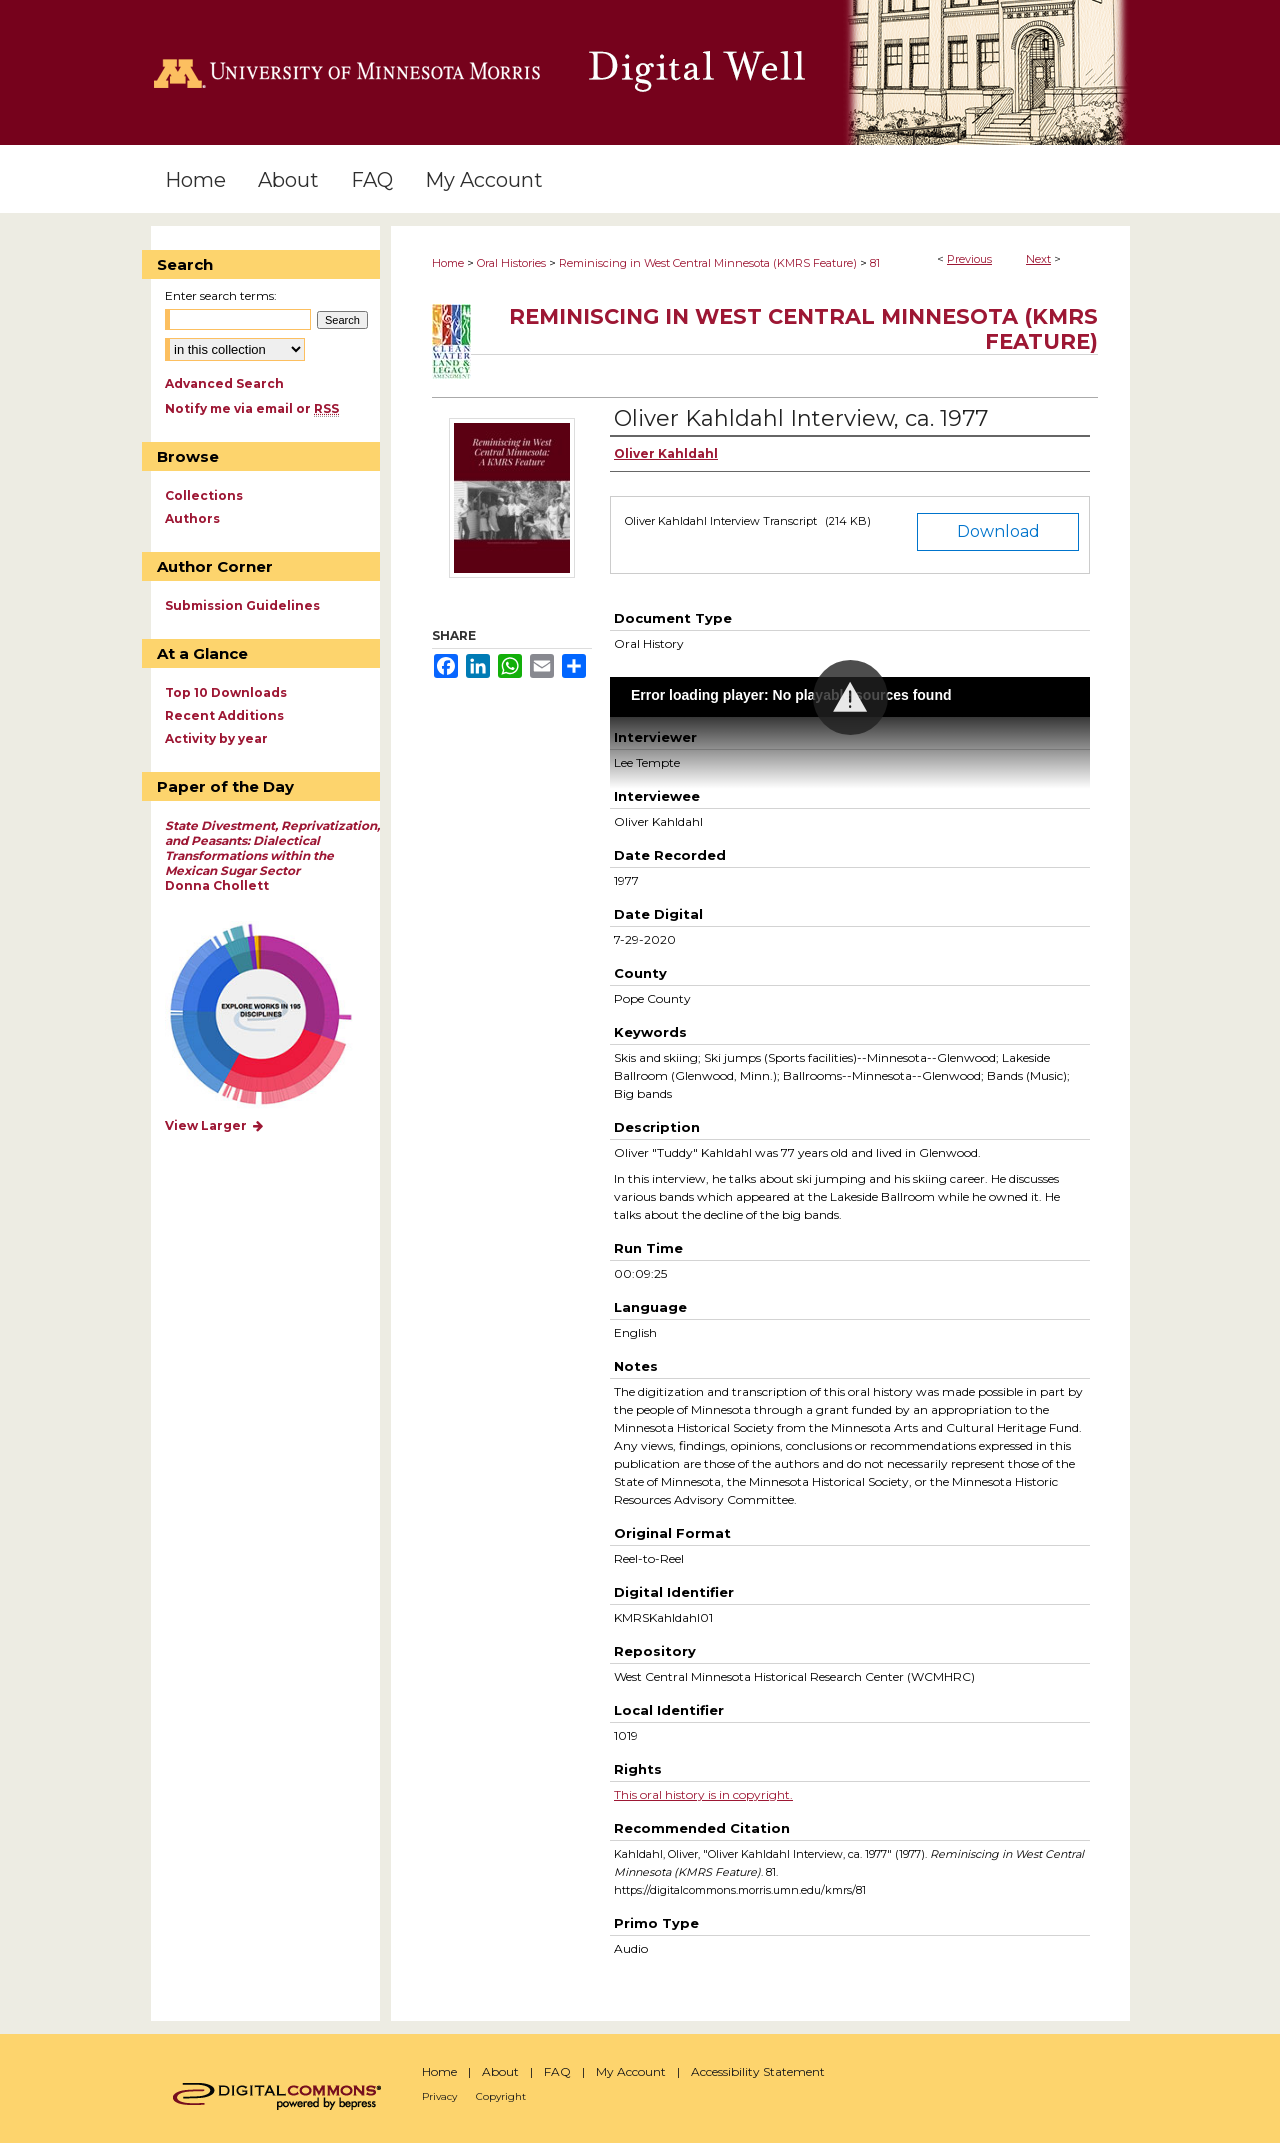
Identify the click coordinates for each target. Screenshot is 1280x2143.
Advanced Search (224, 383)
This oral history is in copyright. (703, 1794)
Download (998, 531)
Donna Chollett (272, 855)
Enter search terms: (221, 295)
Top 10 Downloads (226, 692)
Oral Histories (511, 263)
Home (448, 263)
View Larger (215, 1125)
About (500, 2071)
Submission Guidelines (242, 605)
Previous (969, 259)
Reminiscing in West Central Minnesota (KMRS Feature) (708, 263)
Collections (204, 495)
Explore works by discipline (273, 1015)
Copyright (501, 2096)
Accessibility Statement (758, 2071)
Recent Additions (224, 715)
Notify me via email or (252, 408)
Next (1038, 259)
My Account (631, 2071)
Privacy (439, 2096)
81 (875, 263)
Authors (192, 518)
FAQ (557, 2071)
